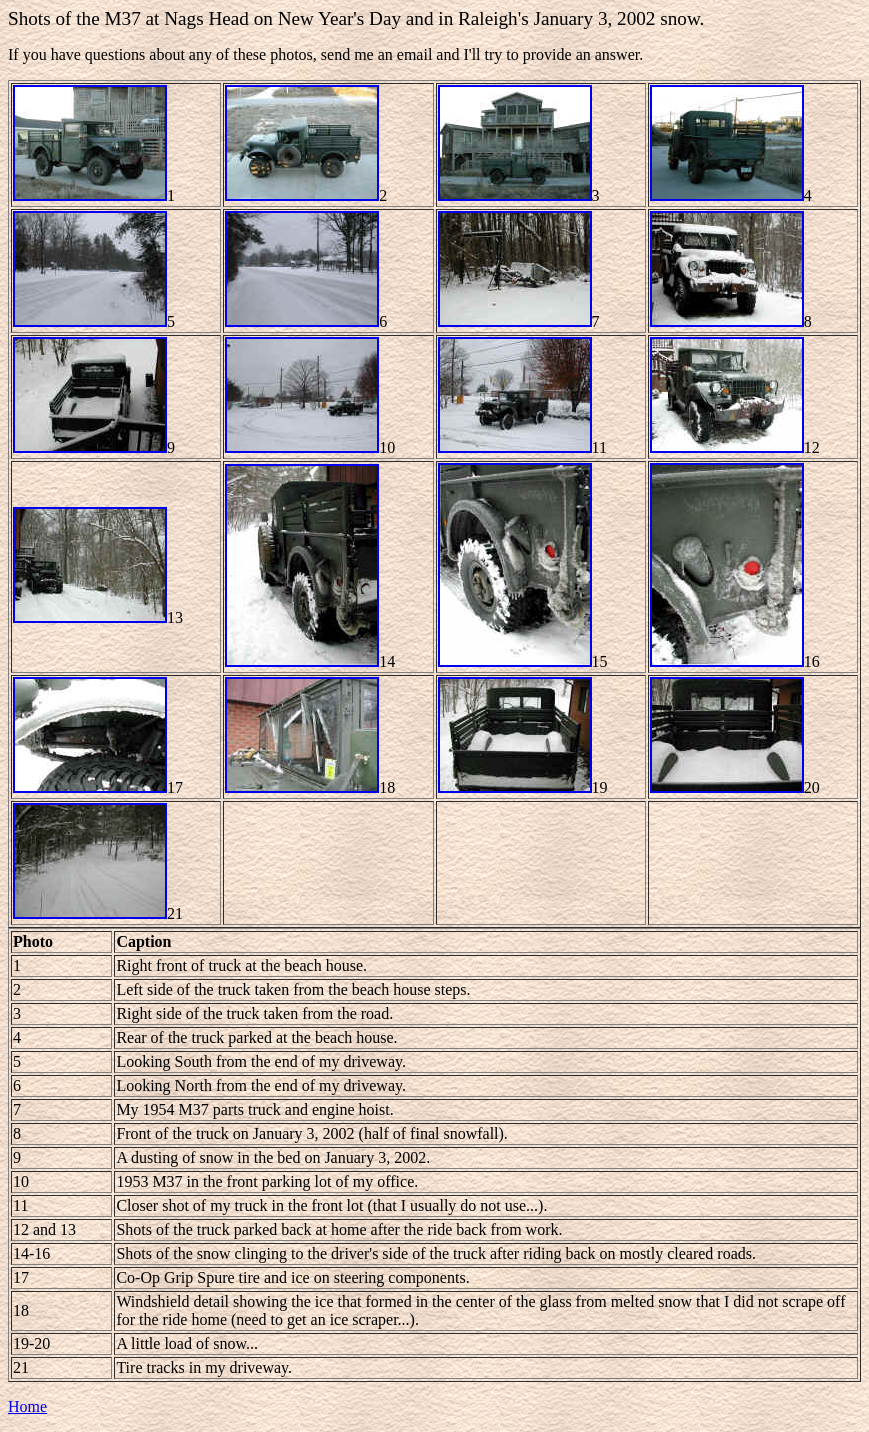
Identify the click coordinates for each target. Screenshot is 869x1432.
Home (27, 1406)
